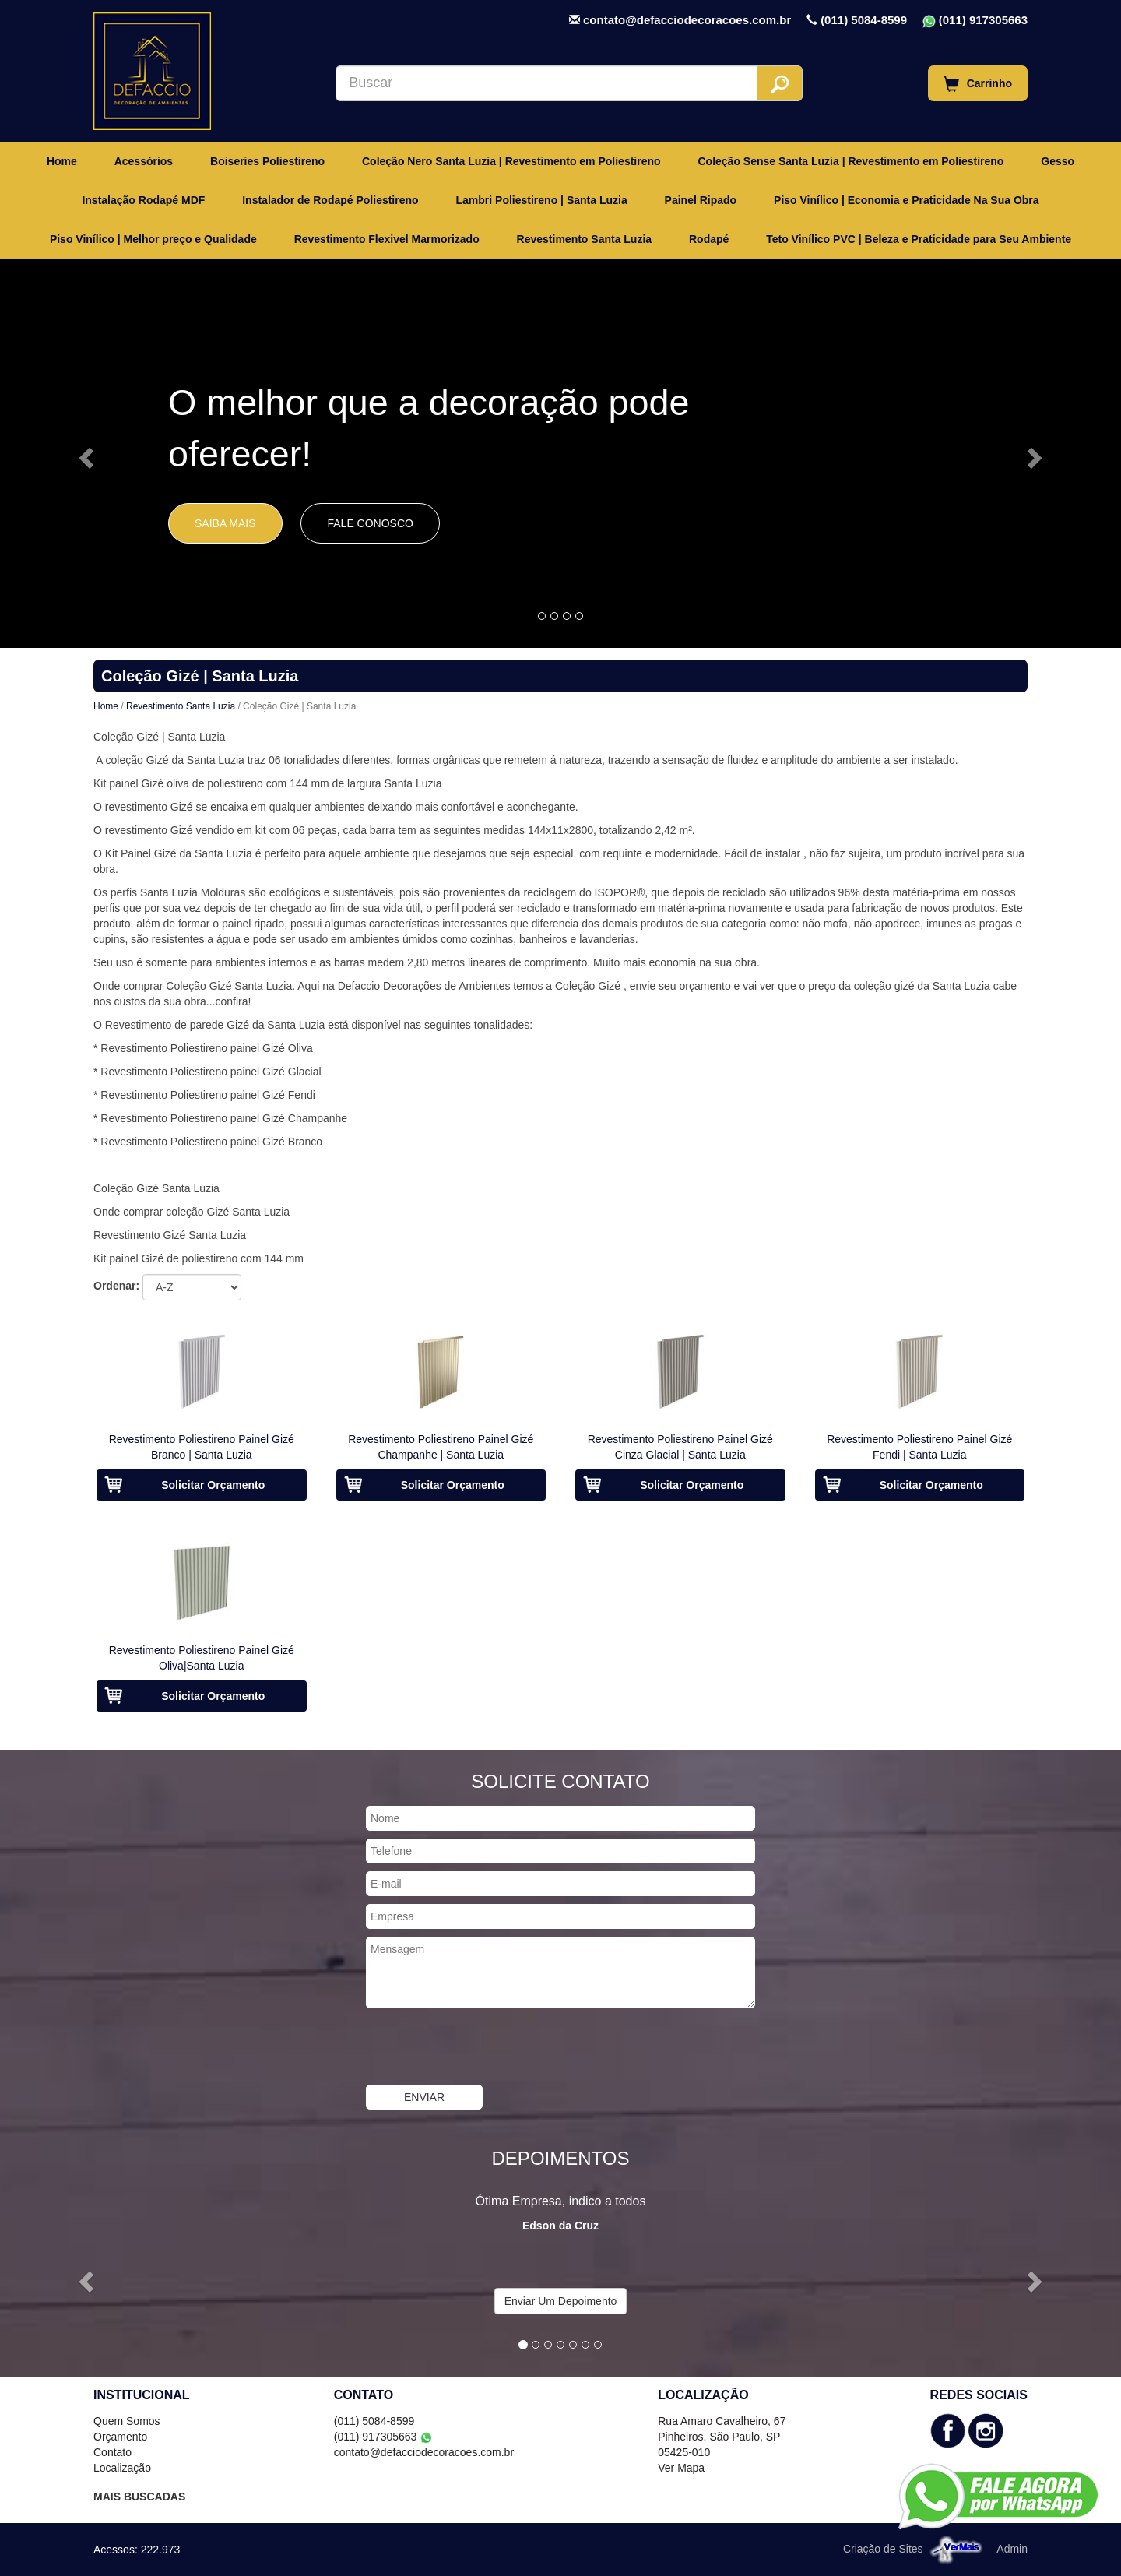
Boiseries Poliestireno (267, 161)
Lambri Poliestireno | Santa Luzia (541, 200)
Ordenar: (116, 1285)
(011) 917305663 (983, 19)
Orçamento (120, 2436)
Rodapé (709, 239)
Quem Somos (126, 2421)
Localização (122, 2468)
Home (62, 161)
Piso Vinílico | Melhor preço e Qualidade (153, 239)
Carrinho (978, 84)
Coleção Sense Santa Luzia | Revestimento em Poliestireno (850, 161)
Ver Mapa (681, 2468)
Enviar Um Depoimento (560, 2301)
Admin (1012, 2548)
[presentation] (484, 2046)
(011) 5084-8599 (864, 19)
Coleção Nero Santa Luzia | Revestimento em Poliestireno (511, 161)
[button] (84, 453)
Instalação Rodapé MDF (143, 200)
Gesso (1057, 161)
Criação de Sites (883, 2548)
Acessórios (143, 161)
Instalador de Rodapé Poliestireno (330, 200)
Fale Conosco (370, 523)
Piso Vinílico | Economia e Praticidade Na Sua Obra (906, 200)
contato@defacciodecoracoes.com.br (687, 19)
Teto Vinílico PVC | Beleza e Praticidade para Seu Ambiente (918, 239)
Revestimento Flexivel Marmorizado (387, 239)
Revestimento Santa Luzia (584, 239)
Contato (112, 2452)
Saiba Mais (225, 523)
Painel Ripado (701, 200)
